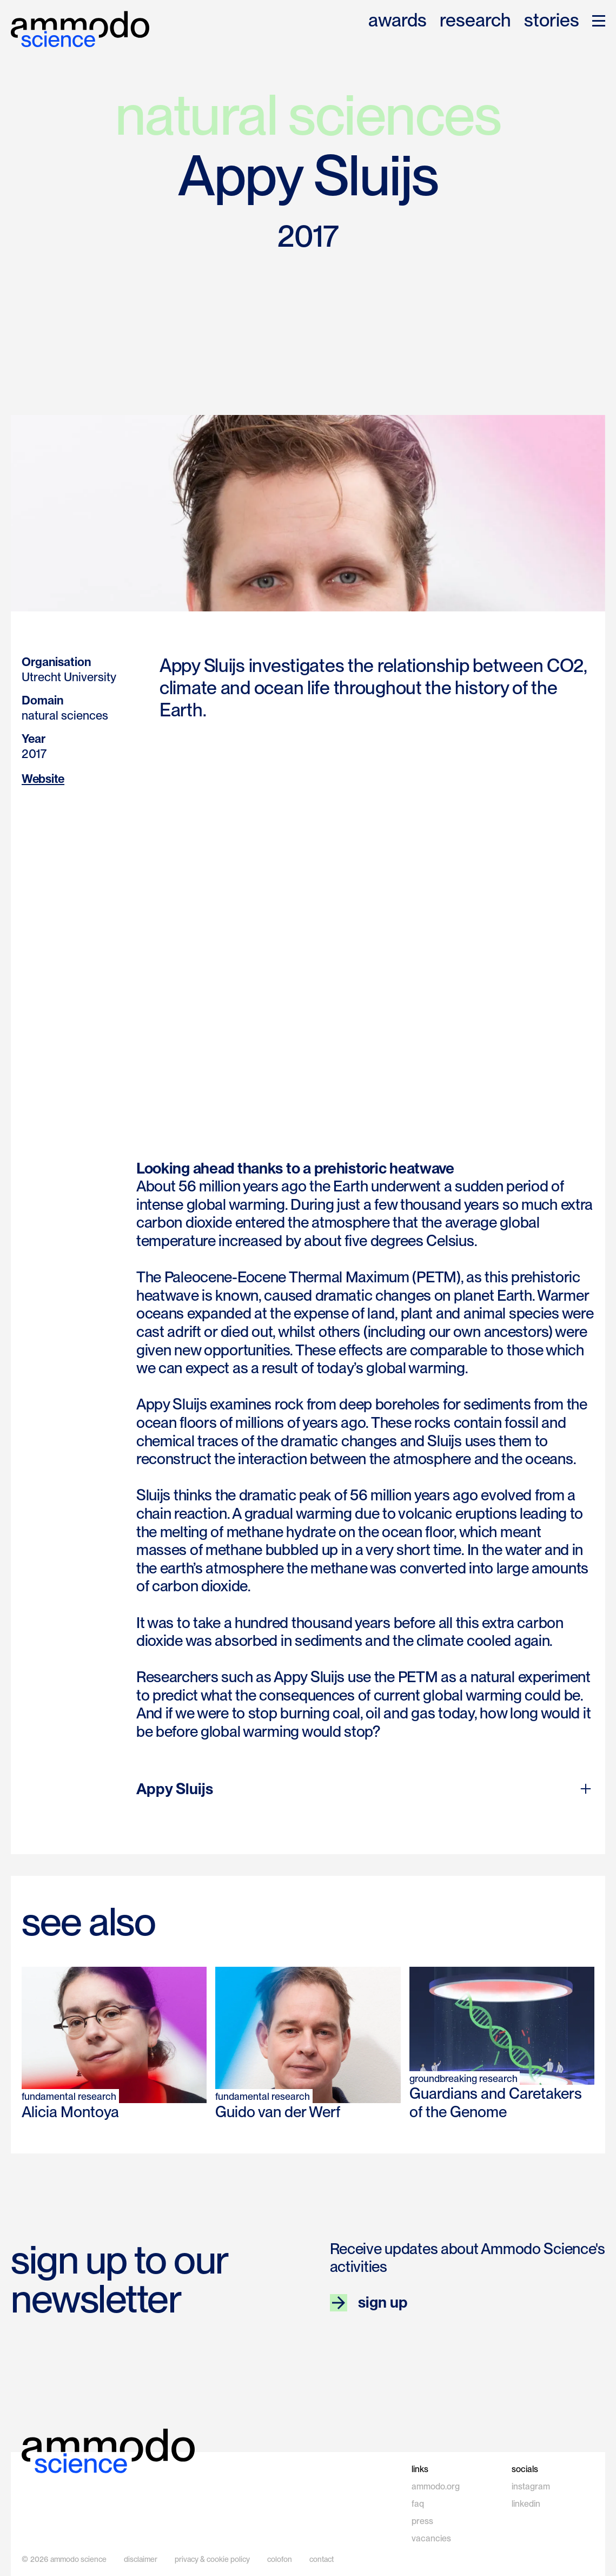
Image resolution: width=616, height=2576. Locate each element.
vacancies (431, 2538)
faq (418, 2504)
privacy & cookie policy (212, 2559)
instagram (531, 2486)
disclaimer (140, 2559)
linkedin (526, 2504)
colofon (279, 2559)
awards (397, 21)
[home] (80, 29)
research (475, 21)
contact (321, 2559)
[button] (598, 21)
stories (551, 21)
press (422, 2521)
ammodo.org (436, 2486)
